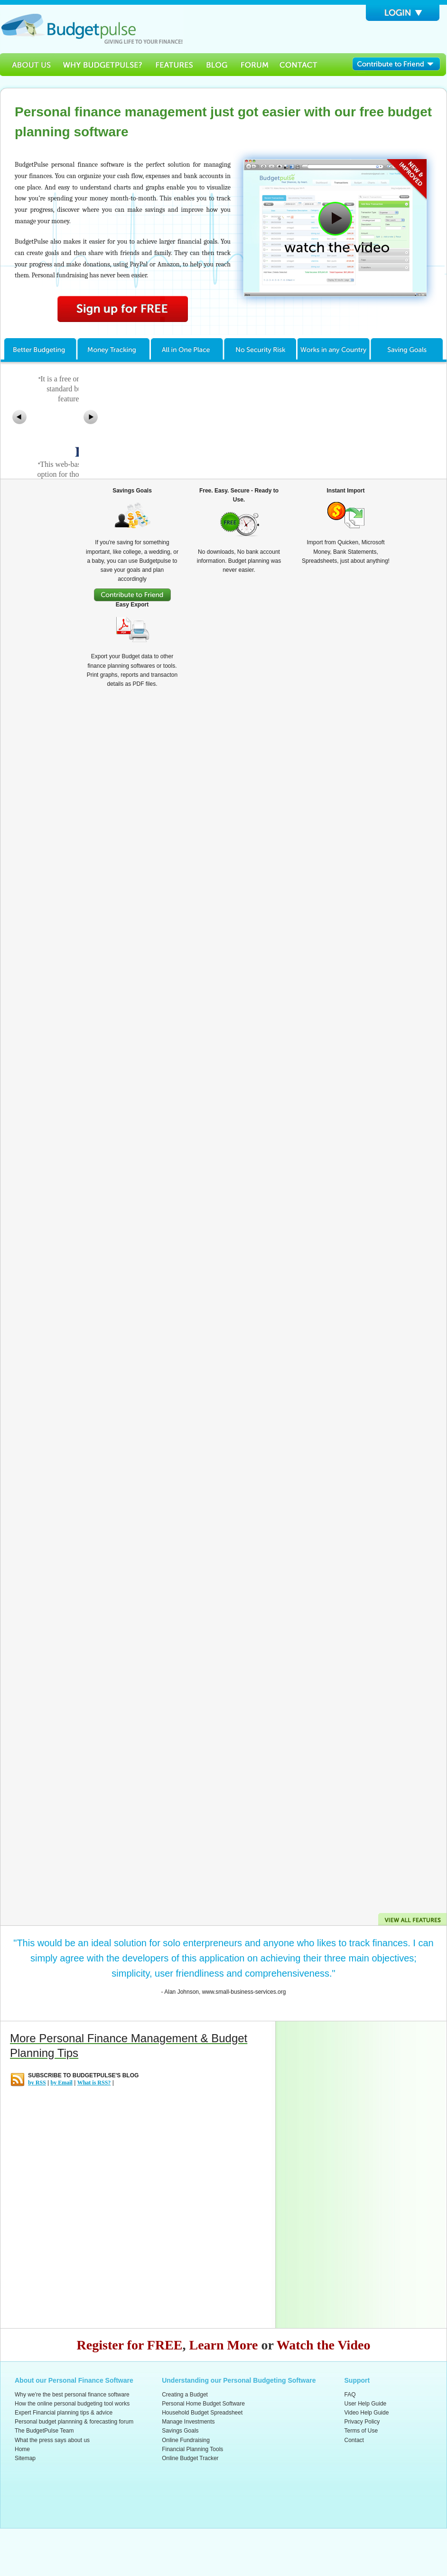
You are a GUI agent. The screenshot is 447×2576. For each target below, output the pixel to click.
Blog (217, 64)
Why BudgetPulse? (102, 64)
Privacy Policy (362, 2421)
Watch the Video (324, 2345)
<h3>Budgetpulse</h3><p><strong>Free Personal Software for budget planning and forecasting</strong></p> (92, 29)
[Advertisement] (323, 2173)
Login (402, 13)
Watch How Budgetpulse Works (335, 227)
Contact (354, 2440)
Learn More (223, 2345)
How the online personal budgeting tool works (72, 2403)
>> (91, 417)
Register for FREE (130, 2345)
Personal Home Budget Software (203, 2403)
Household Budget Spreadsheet (202, 2412)
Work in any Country (334, 348)
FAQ (350, 2394)
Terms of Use (361, 2430)
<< (19, 417)
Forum (254, 64)
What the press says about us (52, 2440)
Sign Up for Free (122, 309)
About (28, 64)
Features (174, 64)
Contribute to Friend (399, 64)
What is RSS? (94, 2082)
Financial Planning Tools (192, 2449)
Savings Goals (408, 348)
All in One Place (187, 348)
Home (22, 2449)
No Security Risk (261, 348)
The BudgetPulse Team (44, 2430)
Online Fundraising (186, 2440)
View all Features (412, 1919)
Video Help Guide (367, 2412)
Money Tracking (113, 348)
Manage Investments (188, 2421)
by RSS (37, 2082)
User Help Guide (366, 2403)
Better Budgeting (38, 348)
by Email (61, 2082)
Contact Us (299, 64)
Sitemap (25, 2458)
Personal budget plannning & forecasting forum (74, 2421)
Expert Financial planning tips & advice (63, 2412)
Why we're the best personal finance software (72, 2394)
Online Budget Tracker (190, 2458)
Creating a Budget (185, 2394)
